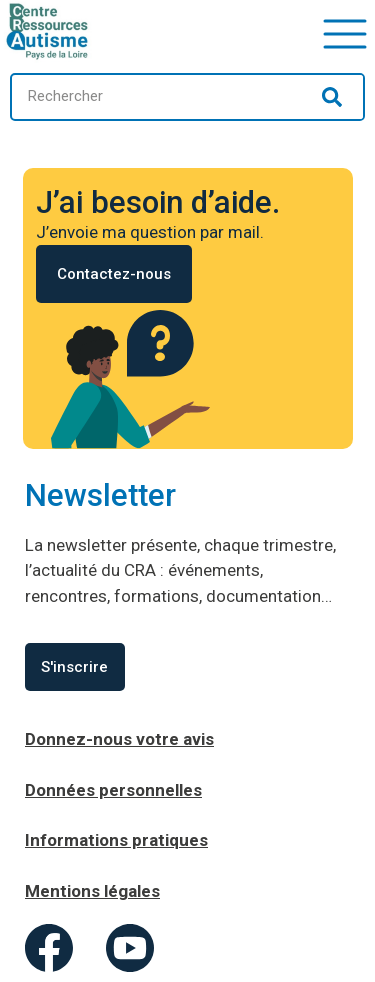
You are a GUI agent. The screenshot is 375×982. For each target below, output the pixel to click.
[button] (345, 31)
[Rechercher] (332, 97)
